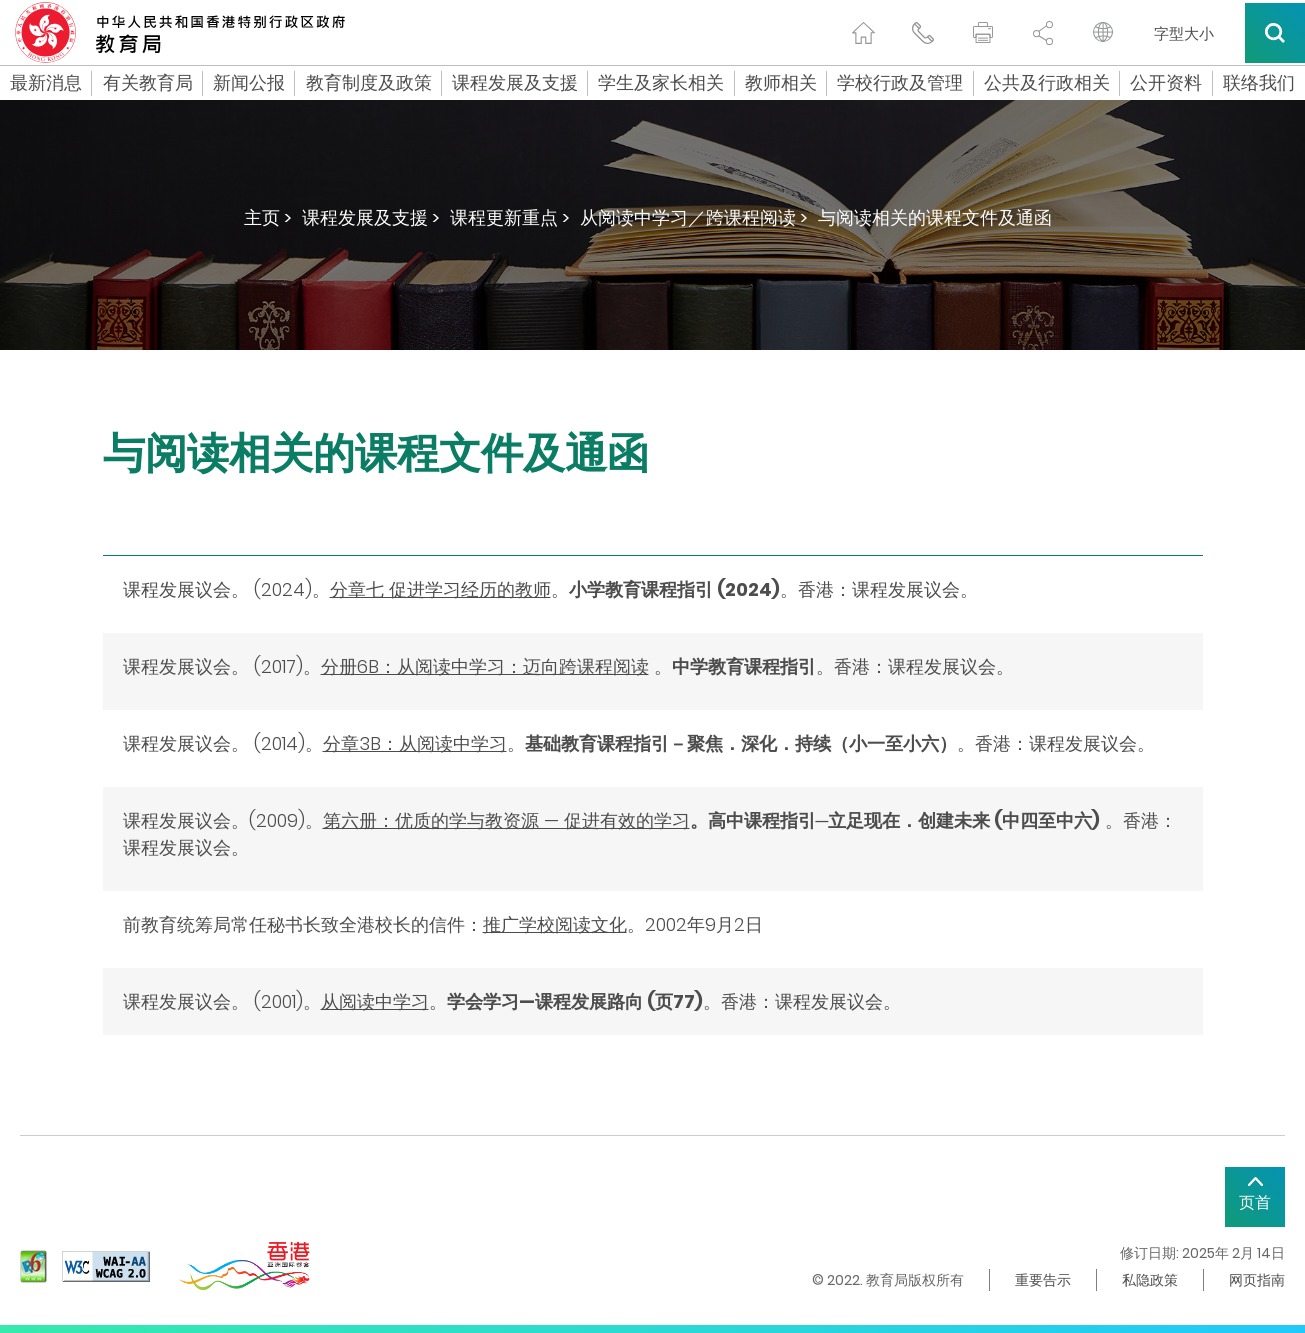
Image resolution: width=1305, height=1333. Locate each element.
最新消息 (46, 83)
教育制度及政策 (369, 83)
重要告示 (1043, 1280)
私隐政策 (1150, 1280)
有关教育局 (148, 83)
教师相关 (781, 83)
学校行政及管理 (900, 83)
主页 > (268, 217)
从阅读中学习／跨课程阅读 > (694, 217)
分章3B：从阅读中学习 (415, 743)
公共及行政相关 (1047, 83)
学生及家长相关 (661, 83)
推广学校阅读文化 (555, 924)
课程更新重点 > (510, 217)
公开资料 (1166, 83)
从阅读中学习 (375, 1001)
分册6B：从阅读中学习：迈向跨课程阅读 (485, 666)
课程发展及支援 (515, 83)
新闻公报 (249, 83)
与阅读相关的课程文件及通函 (935, 217)
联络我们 (1259, 83)
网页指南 (1257, 1280)
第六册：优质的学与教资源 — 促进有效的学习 (506, 820)
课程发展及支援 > (371, 217)
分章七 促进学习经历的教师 (440, 589)
